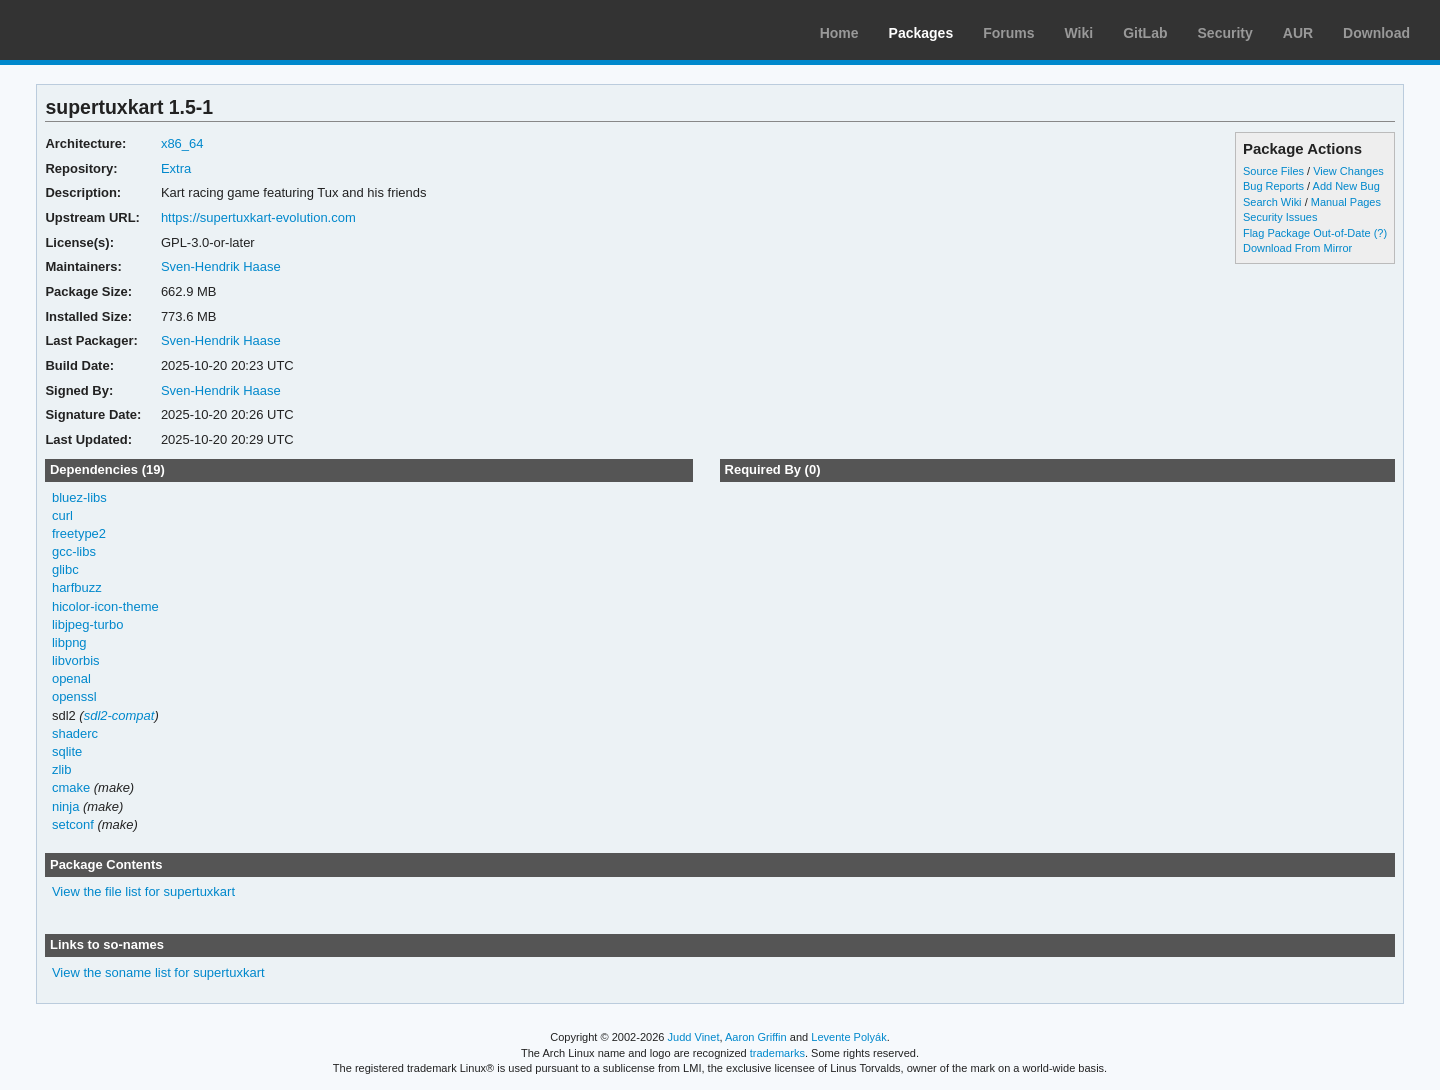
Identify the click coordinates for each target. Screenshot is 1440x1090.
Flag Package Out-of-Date (1307, 233)
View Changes (1348, 171)
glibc (65, 569)
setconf (73, 824)
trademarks (777, 1053)
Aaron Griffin (756, 1037)
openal (71, 678)
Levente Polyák (848, 1037)
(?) (1380, 233)
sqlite (67, 751)
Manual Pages (1346, 202)
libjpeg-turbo (87, 624)
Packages (921, 33)
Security (1225, 33)
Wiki (1079, 33)
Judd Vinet (694, 1037)
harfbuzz (77, 587)
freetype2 (79, 533)
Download (1376, 33)
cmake (71, 787)
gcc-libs (74, 551)
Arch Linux (110, 30)
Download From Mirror (1297, 248)
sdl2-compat (119, 715)
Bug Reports (1273, 186)
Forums (1008, 33)
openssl (74, 696)
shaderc (75, 733)
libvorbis (76, 660)
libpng (69, 642)
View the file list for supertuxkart (143, 891)
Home (839, 33)
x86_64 (182, 143)
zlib (61, 769)
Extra (176, 168)
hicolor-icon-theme (105, 606)
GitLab (1145, 33)
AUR (1298, 33)
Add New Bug (1346, 186)
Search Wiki (1272, 202)
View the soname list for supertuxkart (158, 972)
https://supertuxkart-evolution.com (258, 217)
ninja (65, 806)
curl (62, 515)
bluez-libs (79, 497)
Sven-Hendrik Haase (221, 266)
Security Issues (1280, 217)
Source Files (1273, 171)
